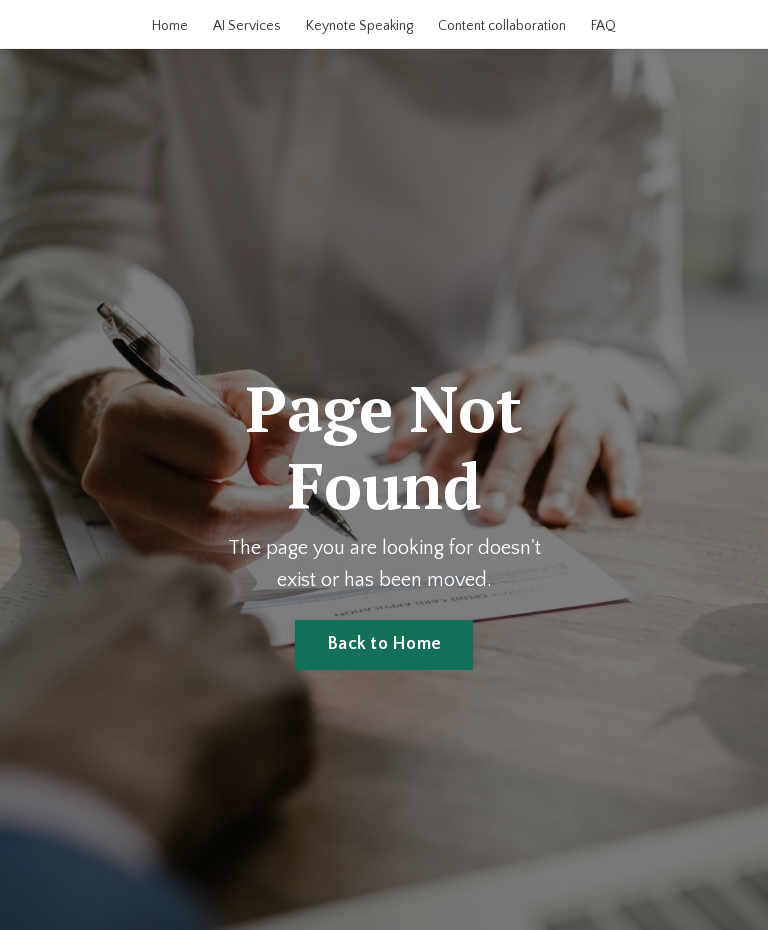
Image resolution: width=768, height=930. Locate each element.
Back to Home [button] (384, 644)
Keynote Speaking (359, 26)
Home (170, 26)
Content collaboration (502, 26)
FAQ (603, 26)
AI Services (247, 26)
